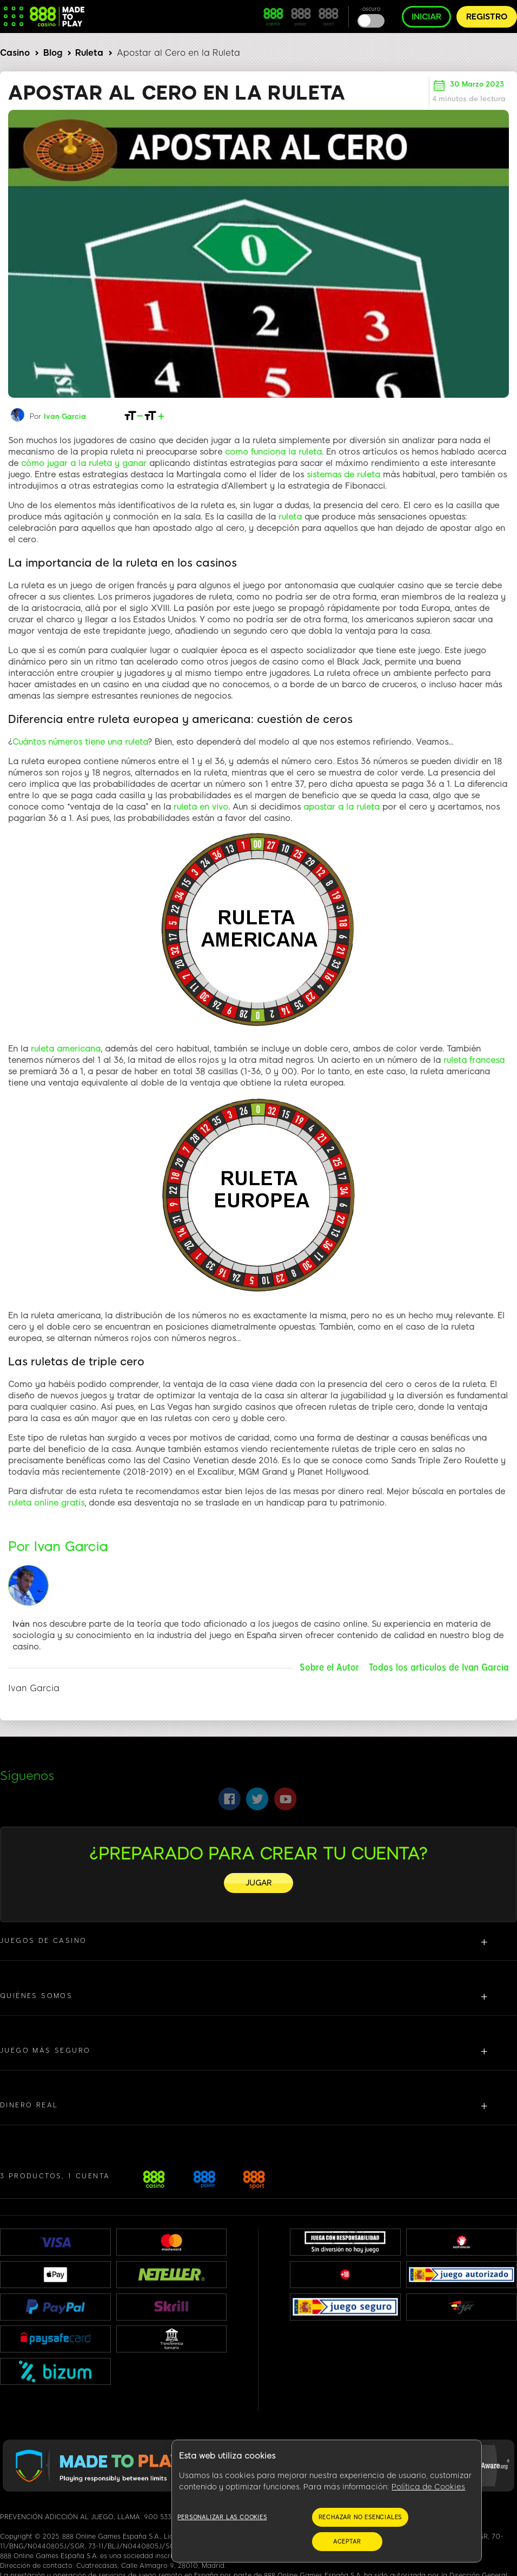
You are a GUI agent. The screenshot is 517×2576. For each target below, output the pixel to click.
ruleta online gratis (46, 1503)
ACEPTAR (347, 2541)
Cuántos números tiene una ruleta (80, 742)
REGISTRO (486, 17)
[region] (326, 2501)
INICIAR (426, 17)
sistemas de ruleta (343, 474)
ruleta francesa (474, 1060)
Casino (15, 53)
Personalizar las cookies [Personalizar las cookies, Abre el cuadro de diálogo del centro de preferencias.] (222, 2517)
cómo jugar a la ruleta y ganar (84, 463)
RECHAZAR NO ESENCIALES (360, 2517)
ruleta (290, 517)
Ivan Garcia (65, 416)
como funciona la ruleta (273, 452)
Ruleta (89, 53)
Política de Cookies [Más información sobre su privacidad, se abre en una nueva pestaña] (428, 2487)
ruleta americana (66, 1049)
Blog (52, 53)
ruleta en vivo (201, 807)
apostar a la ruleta (341, 807)
